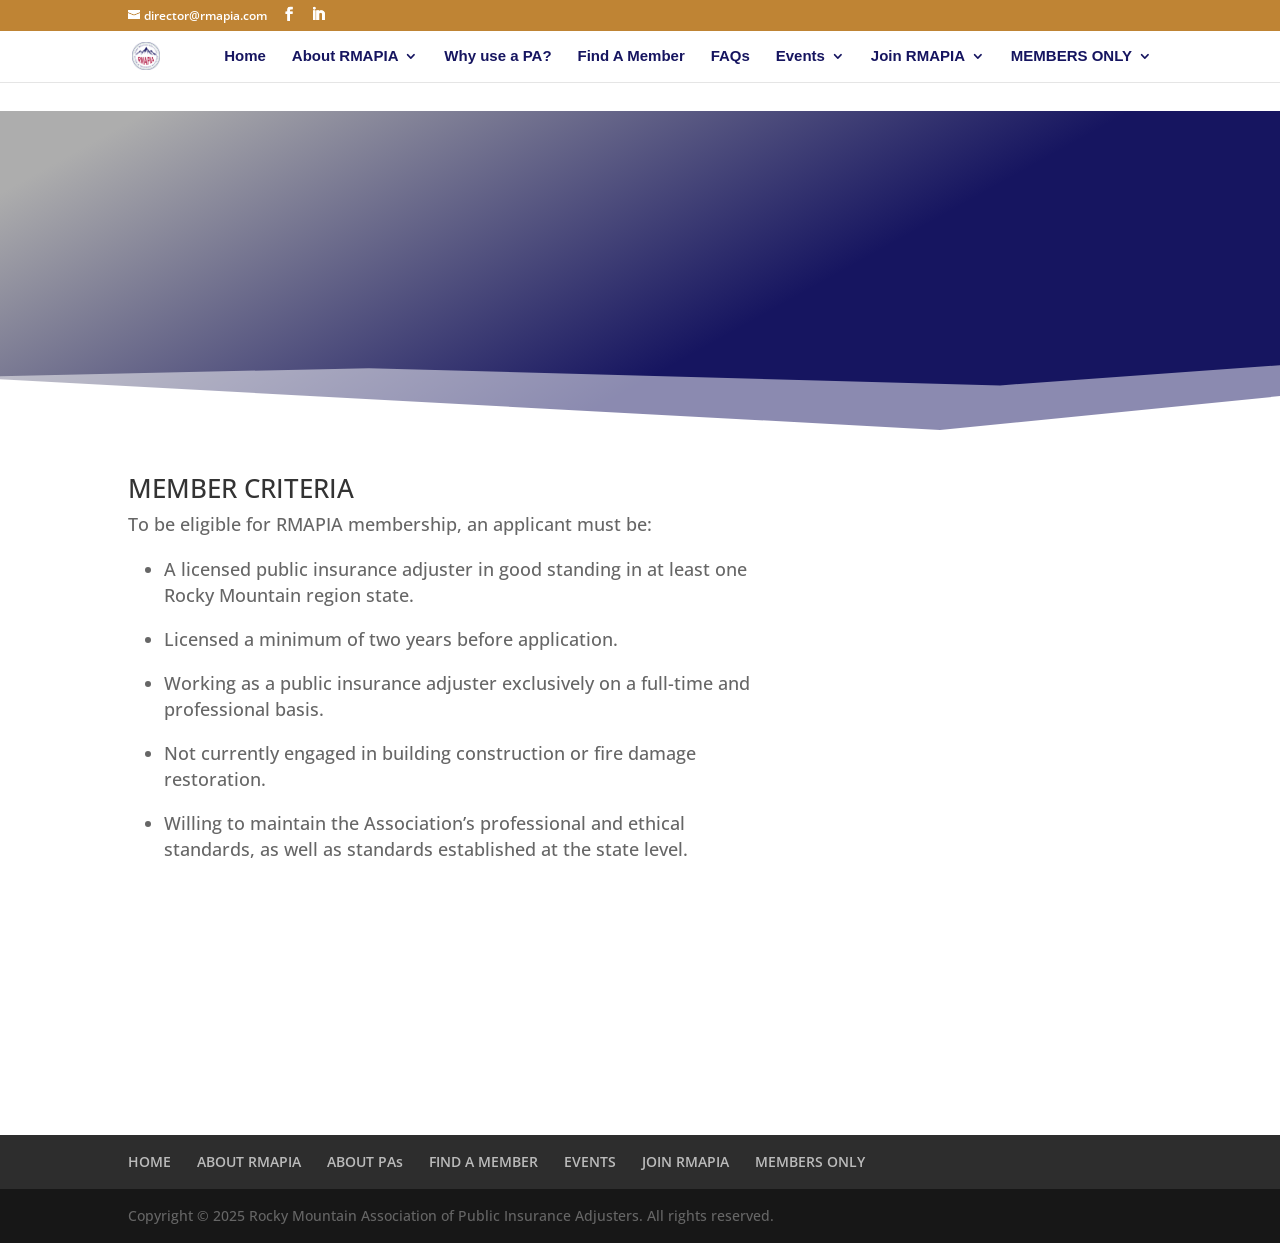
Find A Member (631, 56)
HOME (149, 1161)
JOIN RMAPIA (685, 1161)
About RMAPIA (345, 56)
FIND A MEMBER (483, 1161)
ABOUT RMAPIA (249, 1161)
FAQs (730, 56)
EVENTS (590, 1161)
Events (800, 56)
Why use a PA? (497, 56)
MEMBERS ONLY (1071, 56)
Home (245, 56)
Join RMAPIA (918, 56)
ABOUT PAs (365, 1161)
